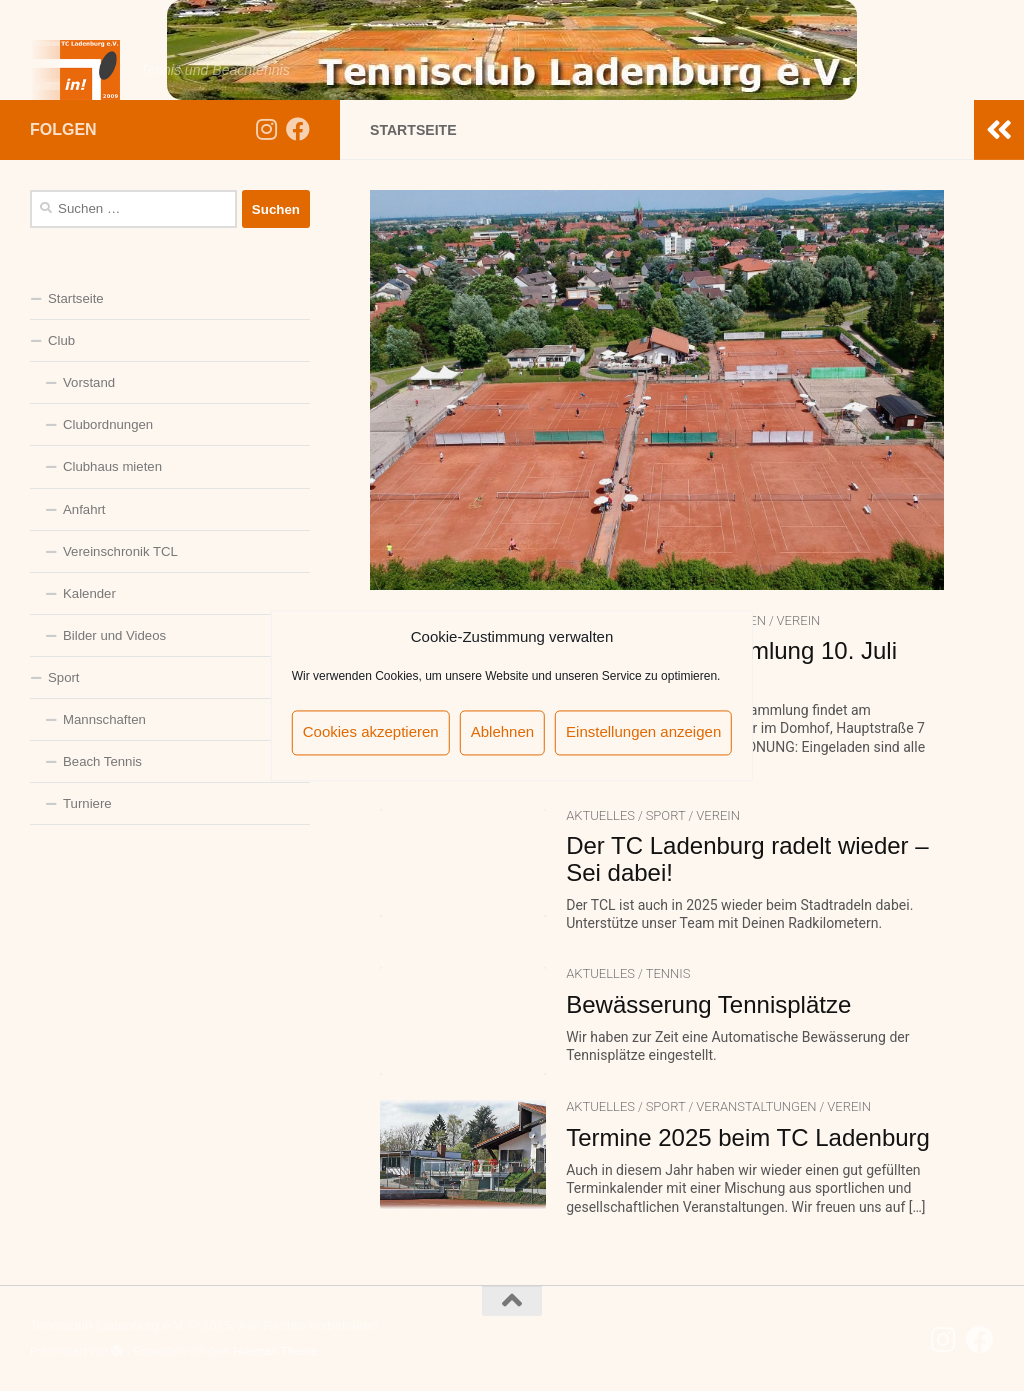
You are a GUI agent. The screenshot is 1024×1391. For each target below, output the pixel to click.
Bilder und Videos (114, 635)
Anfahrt (84, 509)
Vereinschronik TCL (120, 551)
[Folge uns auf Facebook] (298, 129)
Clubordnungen (108, 424)
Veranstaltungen (756, 1106)
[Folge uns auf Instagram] (266, 129)
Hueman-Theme (275, 1350)
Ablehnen (502, 732)
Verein (799, 620)
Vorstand (89, 382)
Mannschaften (104, 719)
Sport (666, 815)
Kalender (89, 593)
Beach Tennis (102, 761)
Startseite (76, 298)
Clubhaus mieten (112, 466)
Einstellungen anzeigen (643, 732)
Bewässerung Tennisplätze (708, 1004)
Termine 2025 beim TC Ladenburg (748, 1137)
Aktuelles (600, 815)
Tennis (668, 973)
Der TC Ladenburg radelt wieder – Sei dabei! (747, 858)
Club (61, 340)
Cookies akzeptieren (371, 732)
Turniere (87, 803)
